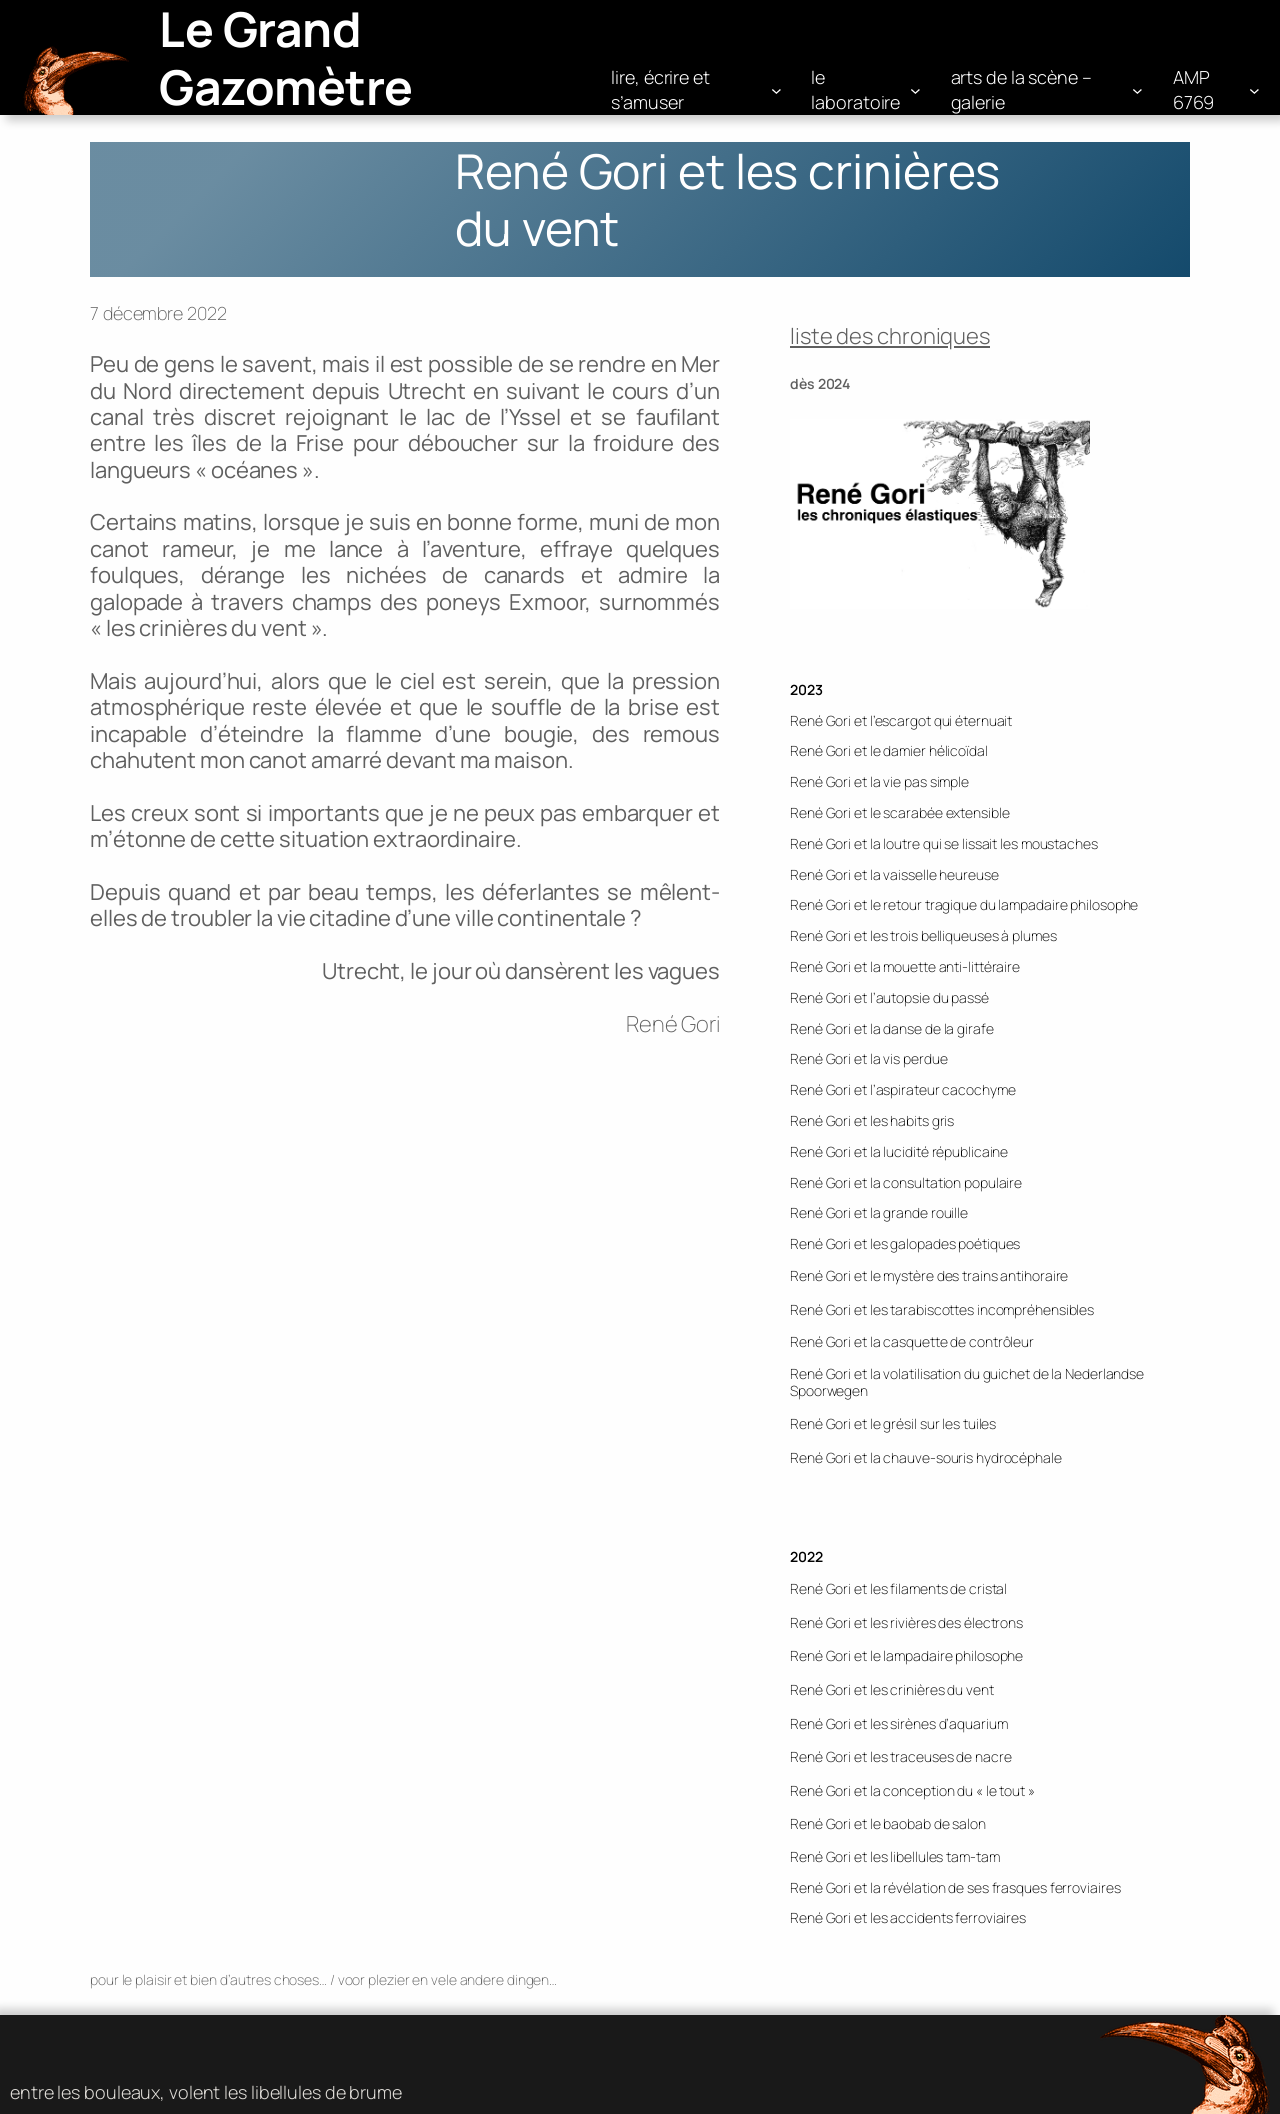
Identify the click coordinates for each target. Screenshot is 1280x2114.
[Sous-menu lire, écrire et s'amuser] (776, 90)
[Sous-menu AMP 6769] (1254, 90)
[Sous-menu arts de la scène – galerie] (1137, 90)
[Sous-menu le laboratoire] (915, 90)
